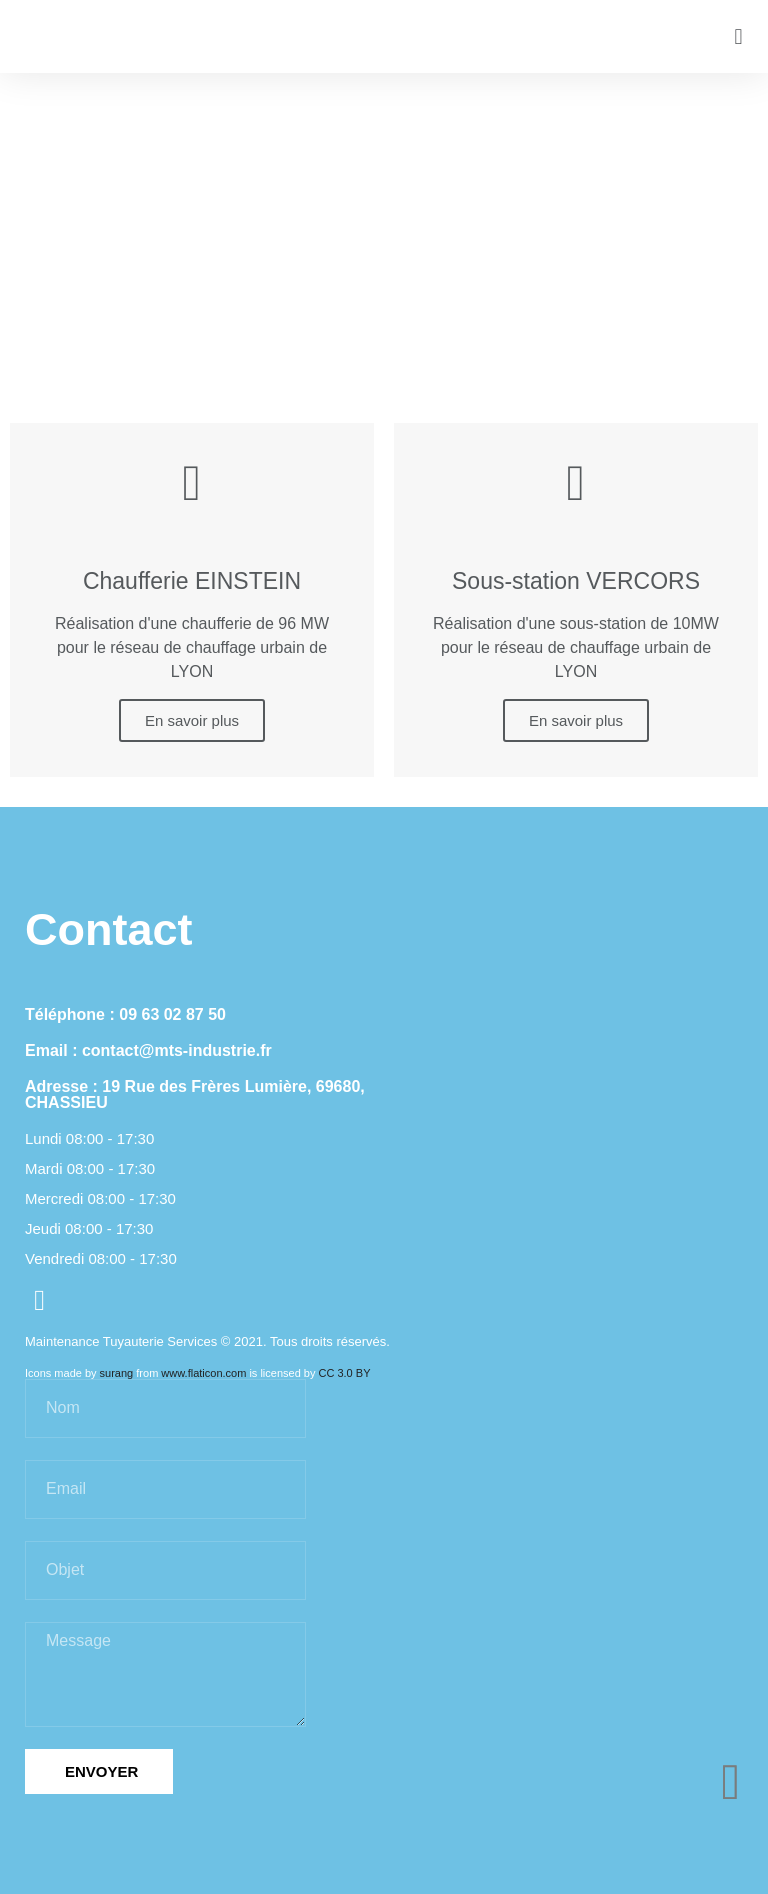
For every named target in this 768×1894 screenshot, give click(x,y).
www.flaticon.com (203, 1373)
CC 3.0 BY (345, 1373)
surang (117, 1373)
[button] (738, 36)
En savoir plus (192, 720)
